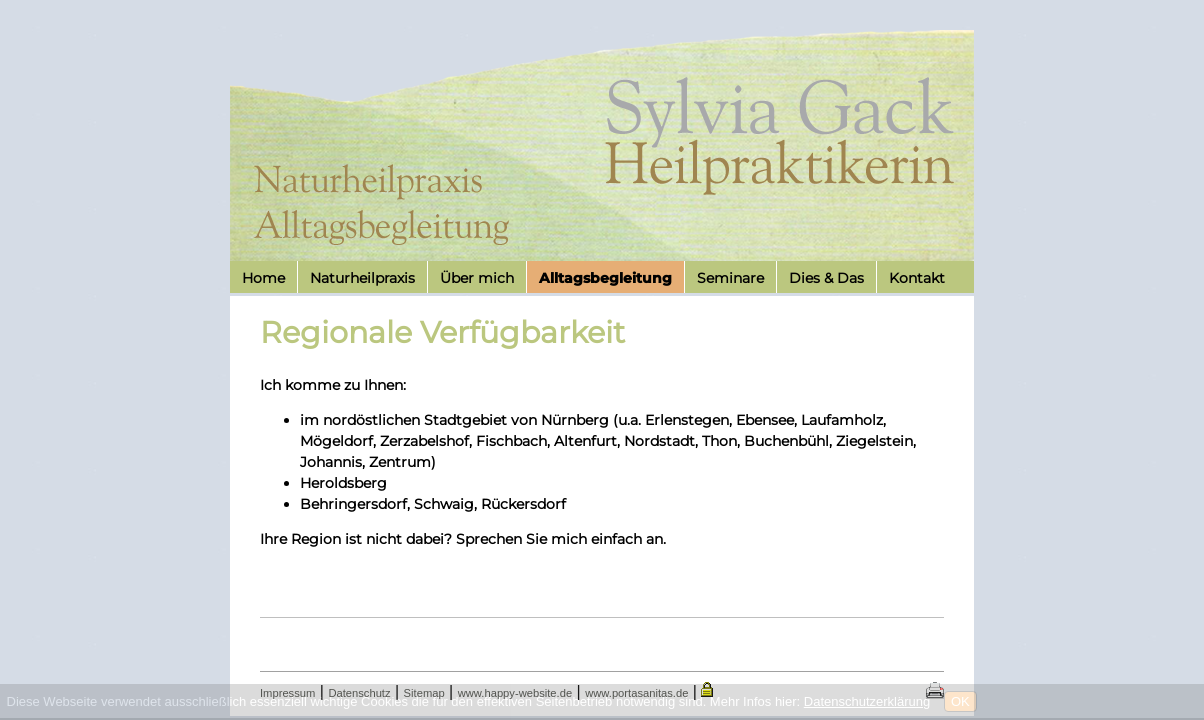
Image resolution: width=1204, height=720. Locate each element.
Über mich (477, 278)
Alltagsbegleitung (605, 278)
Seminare (730, 278)
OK (960, 701)
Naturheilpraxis (362, 278)
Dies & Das (826, 278)
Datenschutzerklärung (867, 701)
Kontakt (917, 278)
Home (263, 278)
